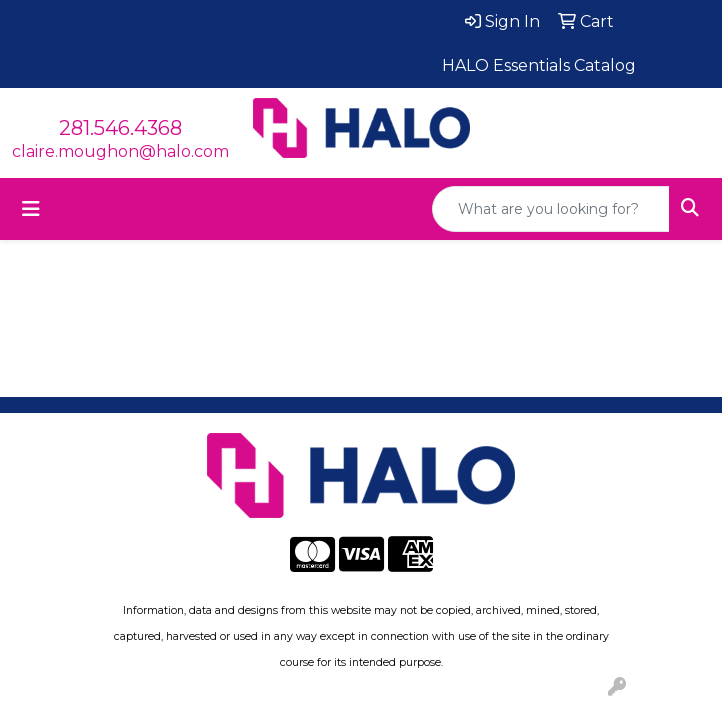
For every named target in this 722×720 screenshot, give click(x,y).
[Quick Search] (551, 209)
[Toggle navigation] (31, 209)
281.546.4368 (120, 128)
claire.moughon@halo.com (120, 151)
